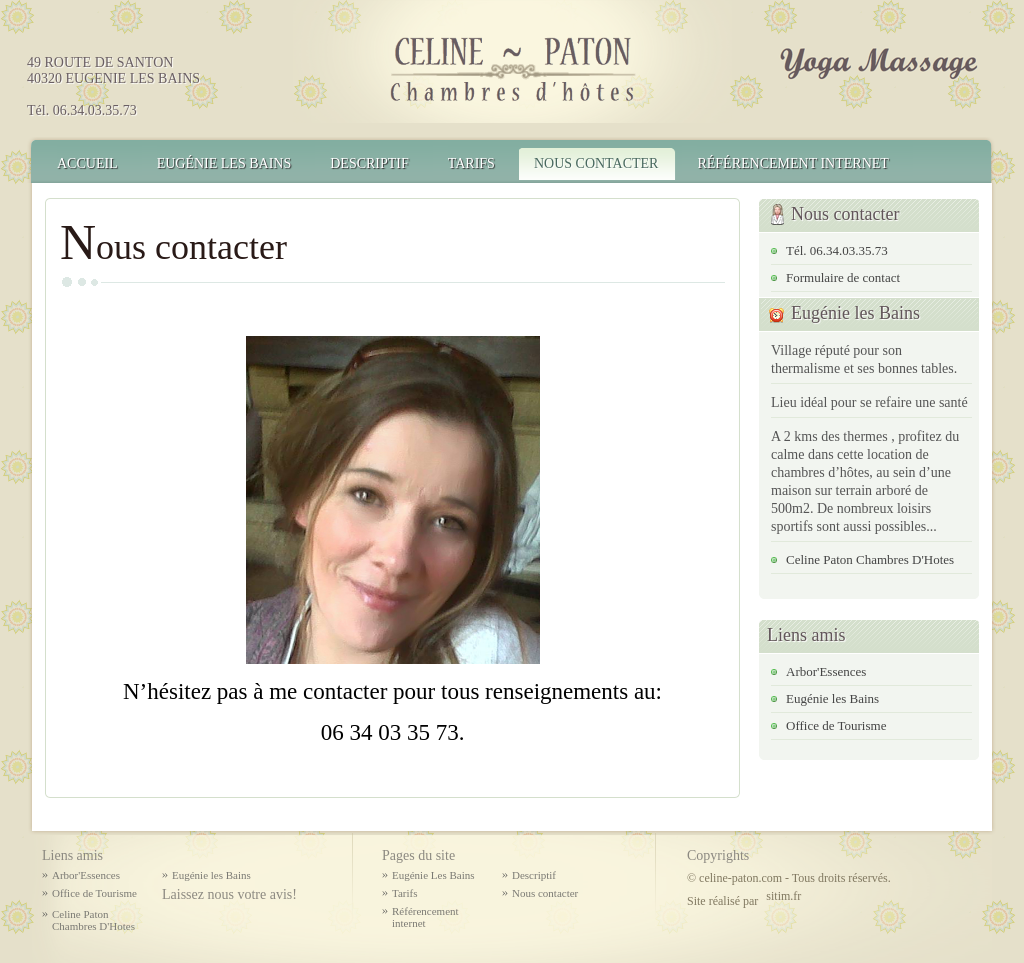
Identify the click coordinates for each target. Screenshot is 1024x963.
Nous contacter (596, 163)
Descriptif (369, 163)
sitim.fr (783, 896)
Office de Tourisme (836, 725)
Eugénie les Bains (832, 698)
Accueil (87, 163)
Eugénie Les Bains (224, 163)
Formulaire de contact (843, 277)
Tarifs (471, 163)
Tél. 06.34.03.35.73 (837, 250)
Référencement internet (792, 163)
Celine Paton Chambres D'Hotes (870, 559)
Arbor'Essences (826, 671)
